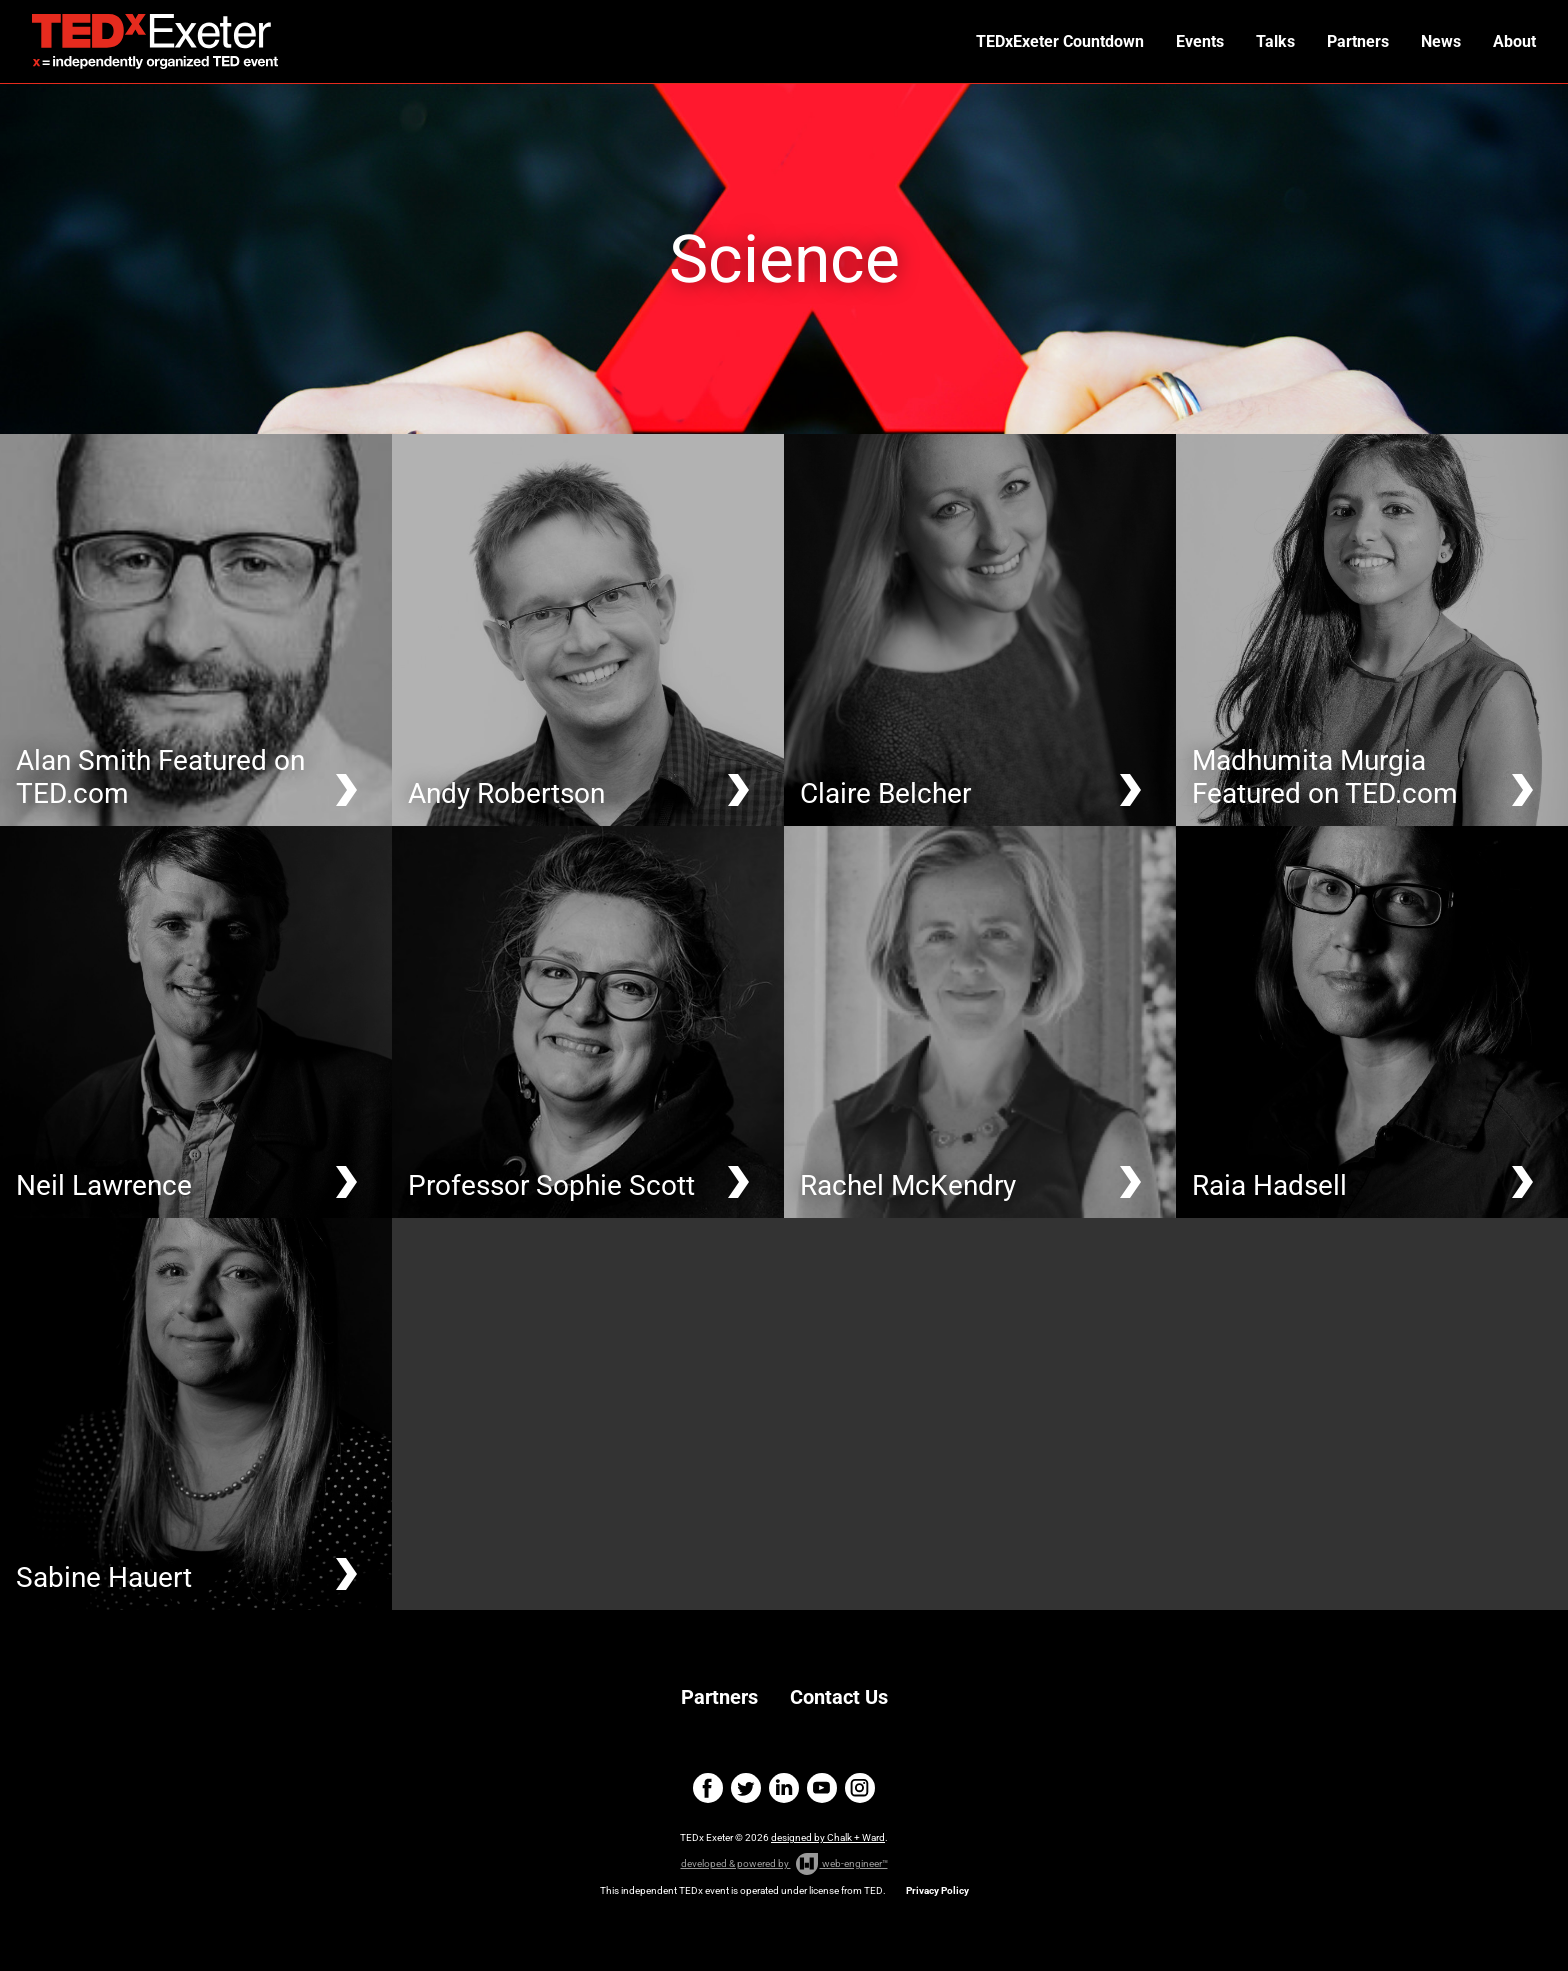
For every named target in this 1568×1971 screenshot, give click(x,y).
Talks (1275, 41)
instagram (860, 1788)
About (1514, 41)
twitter (746, 1788)
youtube (822, 1788)
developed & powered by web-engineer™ (784, 1864)
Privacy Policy (937, 1890)
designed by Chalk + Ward (828, 1837)
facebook (708, 1788)
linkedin (784, 1788)
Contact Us (839, 1697)
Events (1200, 41)
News (1441, 41)
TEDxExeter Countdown (1060, 41)
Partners (1358, 41)
